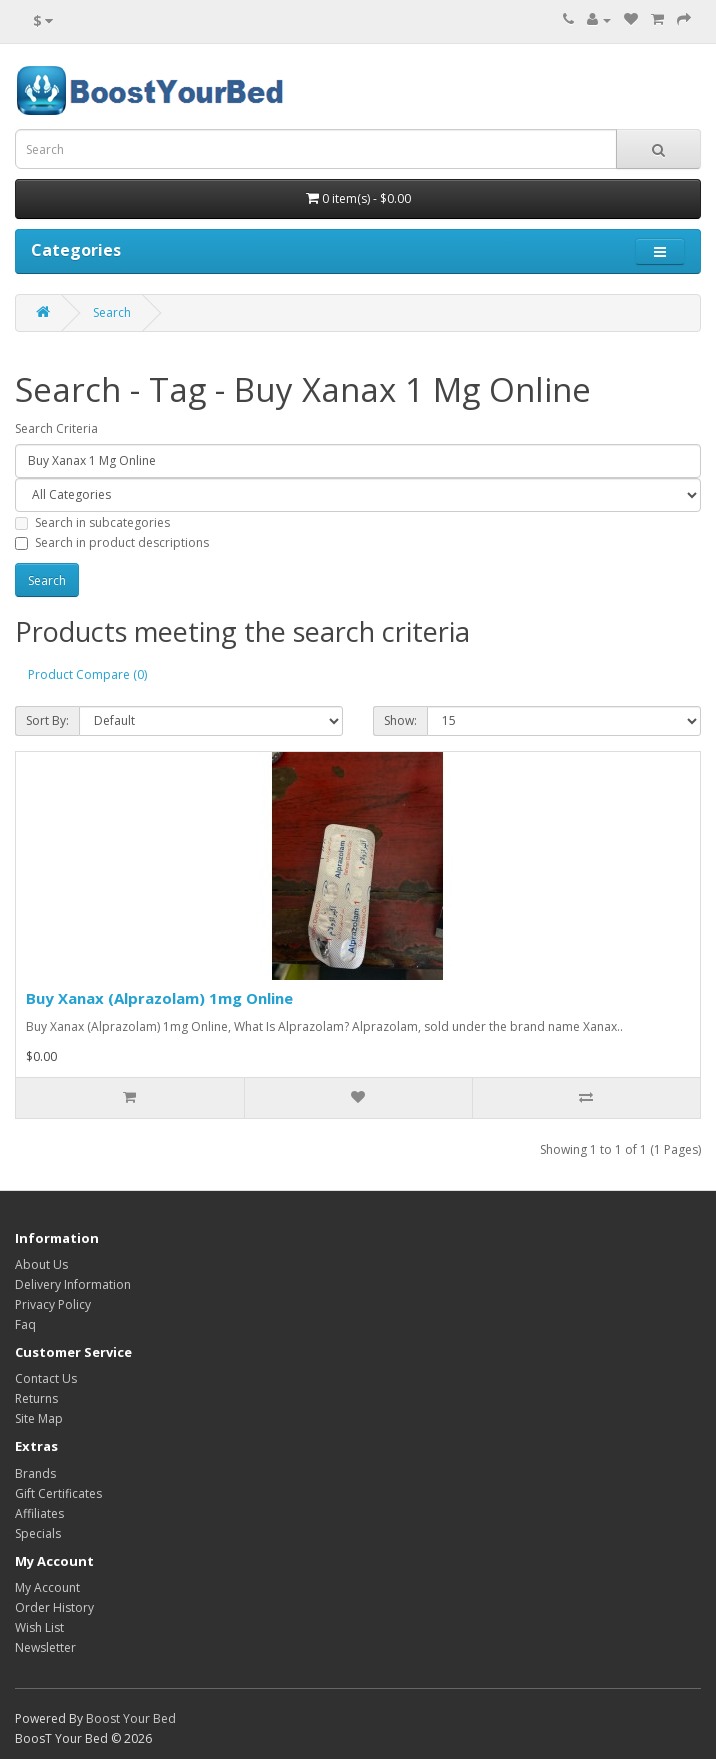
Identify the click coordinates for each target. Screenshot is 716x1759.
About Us (41, 1264)
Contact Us (46, 1378)
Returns (36, 1398)
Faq (25, 1324)
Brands (35, 1473)
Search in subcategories (92, 522)
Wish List (39, 1627)
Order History (54, 1607)
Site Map (39, 1418)
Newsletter (45, 1647)
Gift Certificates (58, 1493)
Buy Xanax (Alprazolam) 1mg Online (159, 998)
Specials (38, 1533)
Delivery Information (73, 1284)
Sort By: (47, 720)
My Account (47, 1587)
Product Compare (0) (87, 674)
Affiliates (39, 1513)
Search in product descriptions (112, 542)
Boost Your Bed (131, 1718)
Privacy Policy (53, 1304)
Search (112, 312)
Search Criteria (56, 428)
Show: (400, 720)
